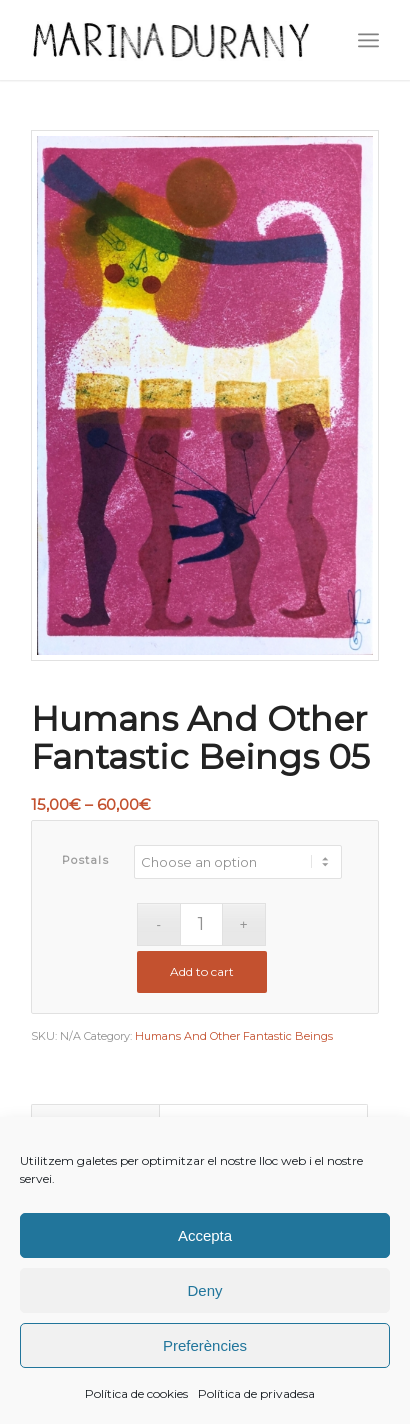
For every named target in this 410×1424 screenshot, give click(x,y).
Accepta (205, 1235)
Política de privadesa (256, 1393)
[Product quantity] (201, 924)
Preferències (205, 1345)
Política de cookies (136, 1393)
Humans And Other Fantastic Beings (234, 1036)
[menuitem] (368, 40)
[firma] (170, 40)
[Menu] (368, 40)
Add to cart (202, 971)
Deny (204, 1290)
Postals (86, 860)
